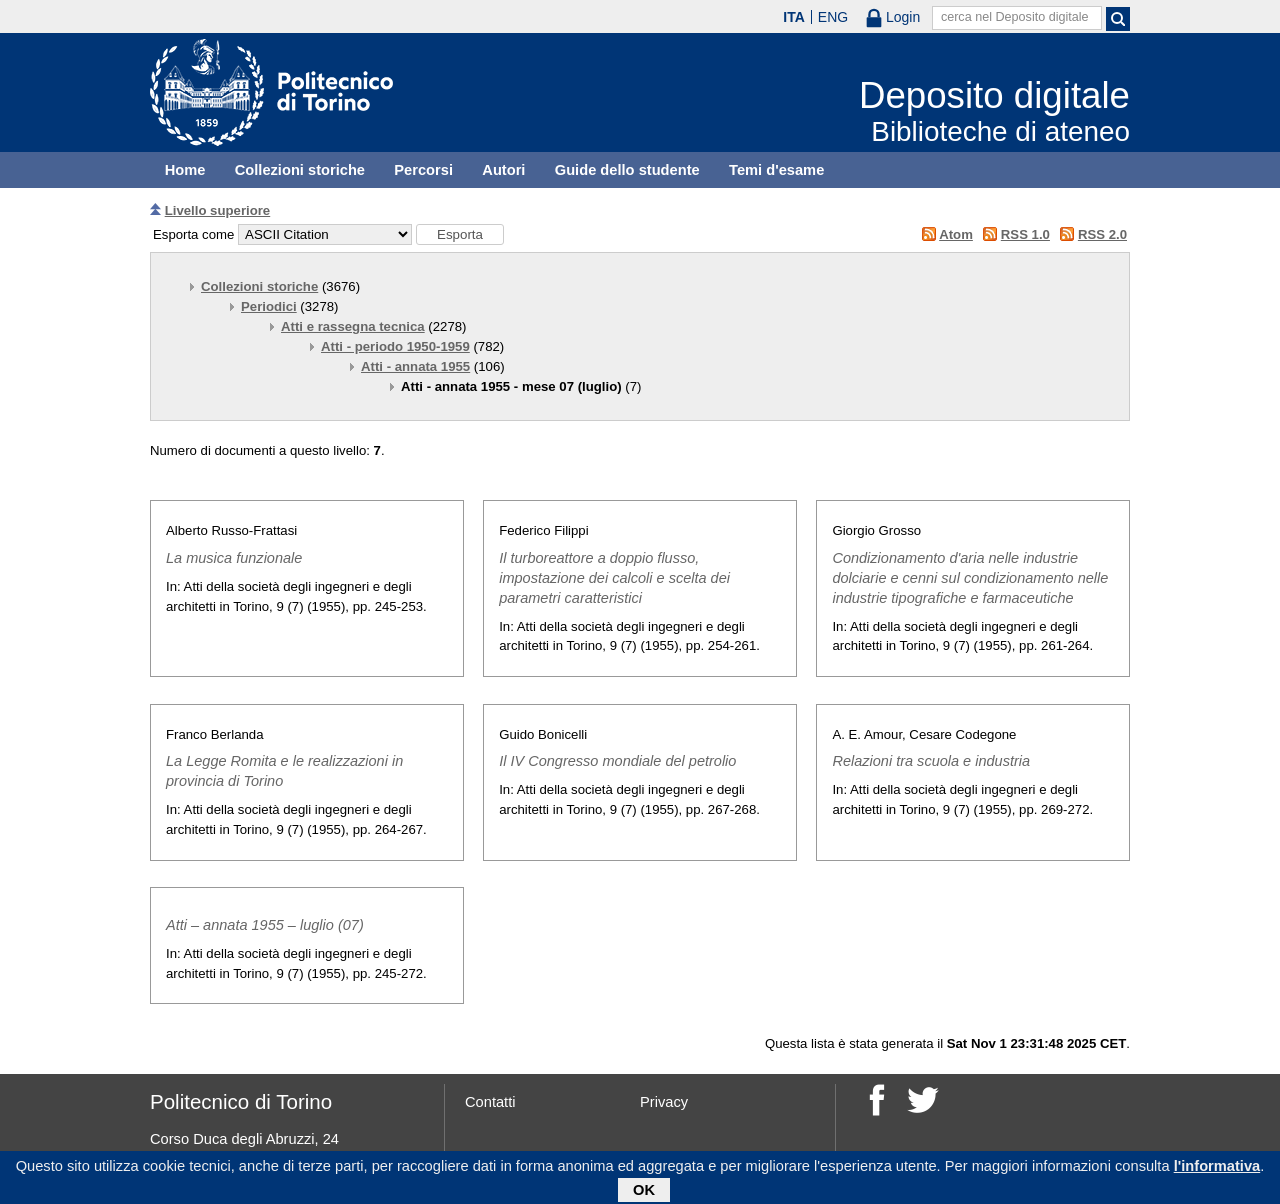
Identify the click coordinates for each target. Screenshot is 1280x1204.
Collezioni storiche (300, 170)
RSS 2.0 (1102, 234)
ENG (833, 17)
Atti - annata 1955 (415, 366)
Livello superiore (218, 210)
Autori (503, 170)
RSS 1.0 (1025, 234)
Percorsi (423, 170)
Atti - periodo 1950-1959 (395, 346)
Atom (956, 234)
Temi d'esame (776, 170)
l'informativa (1217, 1169)
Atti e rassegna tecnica (353, 326)
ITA (794, 17)
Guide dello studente (627, 170)
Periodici (269, 306)
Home (185, 170)
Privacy (664, 1102)
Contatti (490, 1102)
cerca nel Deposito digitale (1015, 17)
